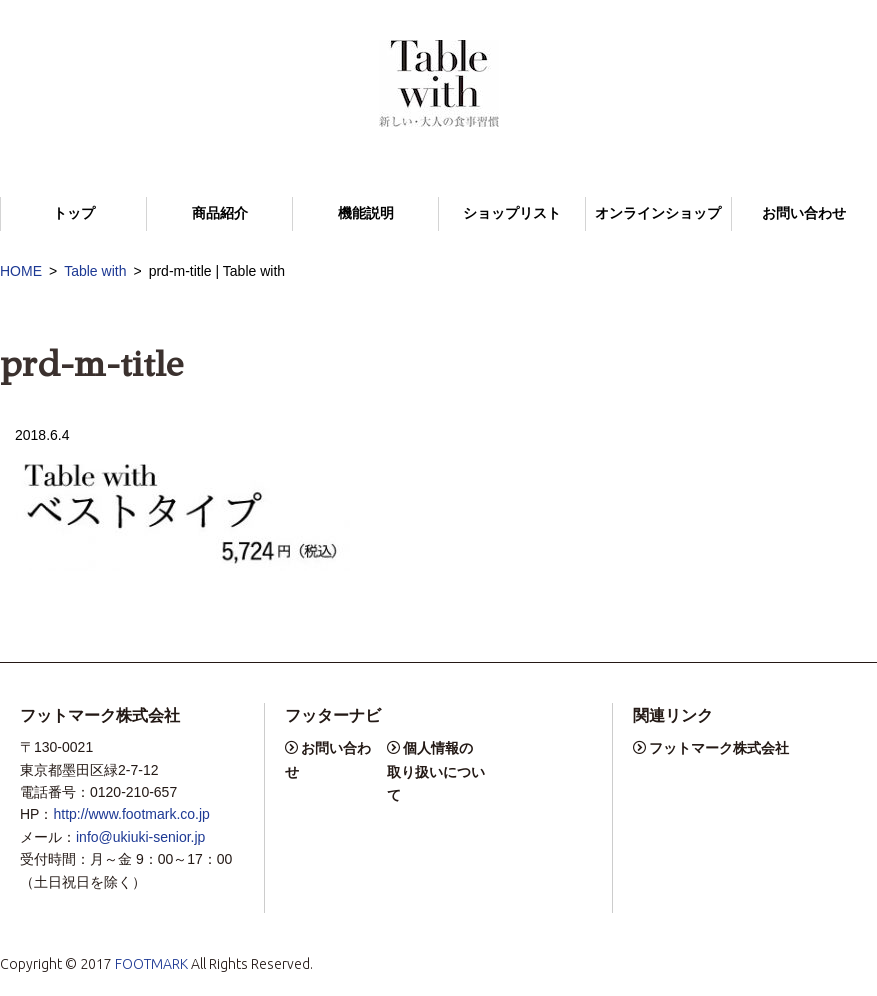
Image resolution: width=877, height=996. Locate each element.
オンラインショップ (658, 213)
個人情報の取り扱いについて (436, 771)
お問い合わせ (804, 213)
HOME (21, 271)
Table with (95, 271)
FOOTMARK (151, 964)
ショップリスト (512, 213)
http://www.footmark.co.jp (131, 814)
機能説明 (366, 213)
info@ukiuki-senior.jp (140, 837)
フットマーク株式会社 (719, 748)
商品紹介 (220, 213)
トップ (74, 213)
